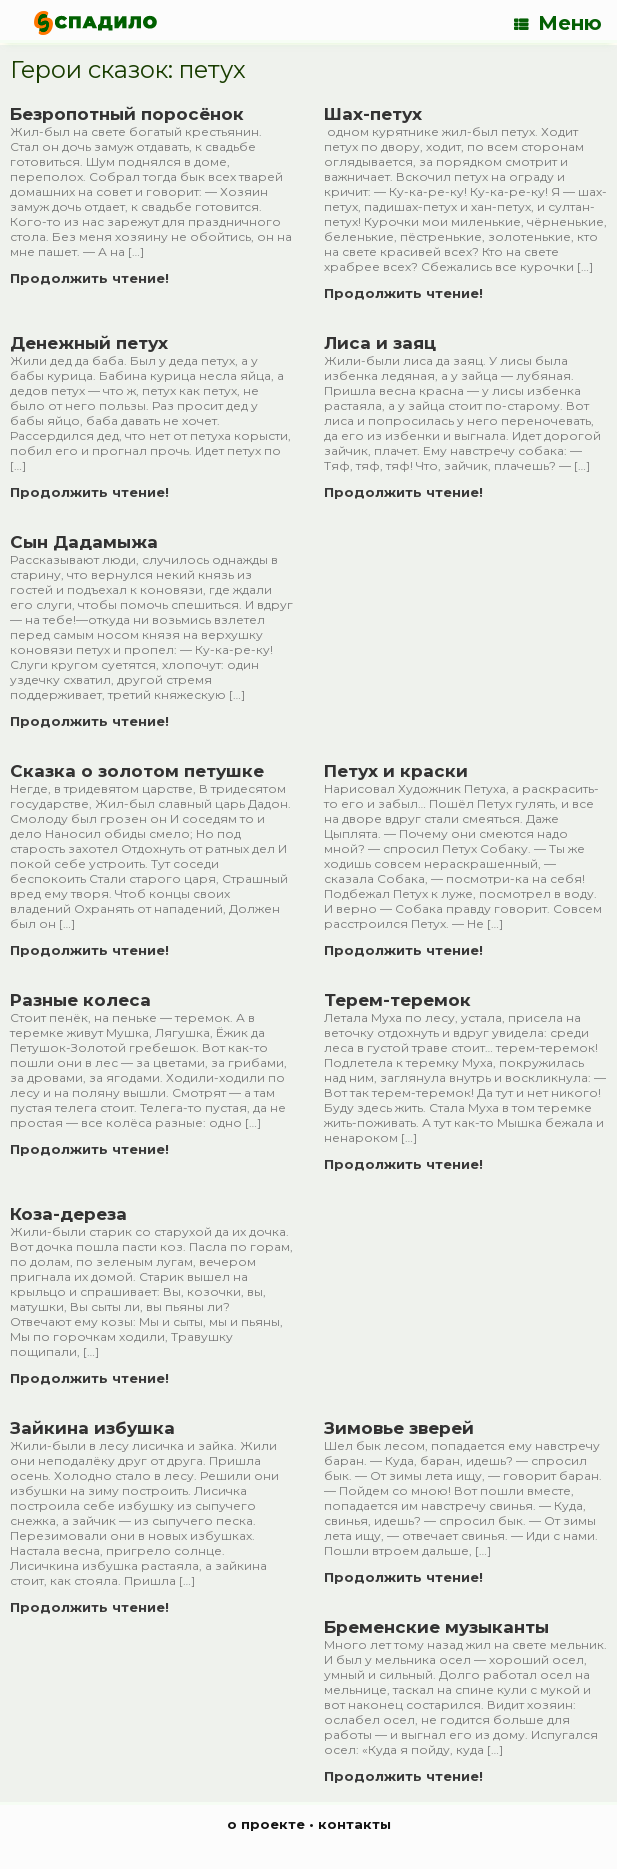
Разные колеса (80, 1000)
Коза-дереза (68, 1214)
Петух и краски (396, 771)
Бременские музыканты (436, 1627)
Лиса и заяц (380, 343)
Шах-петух (373, 114)
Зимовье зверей (399, 1428)
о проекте (266, 1824)
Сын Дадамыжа (84, 542)
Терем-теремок (397, 1000)
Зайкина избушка (92, 1428)
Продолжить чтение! (95, 278)
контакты (354, 1824)
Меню (558, 23)
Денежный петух (89, 343)
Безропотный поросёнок (127, 114)
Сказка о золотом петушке (137, 771)
